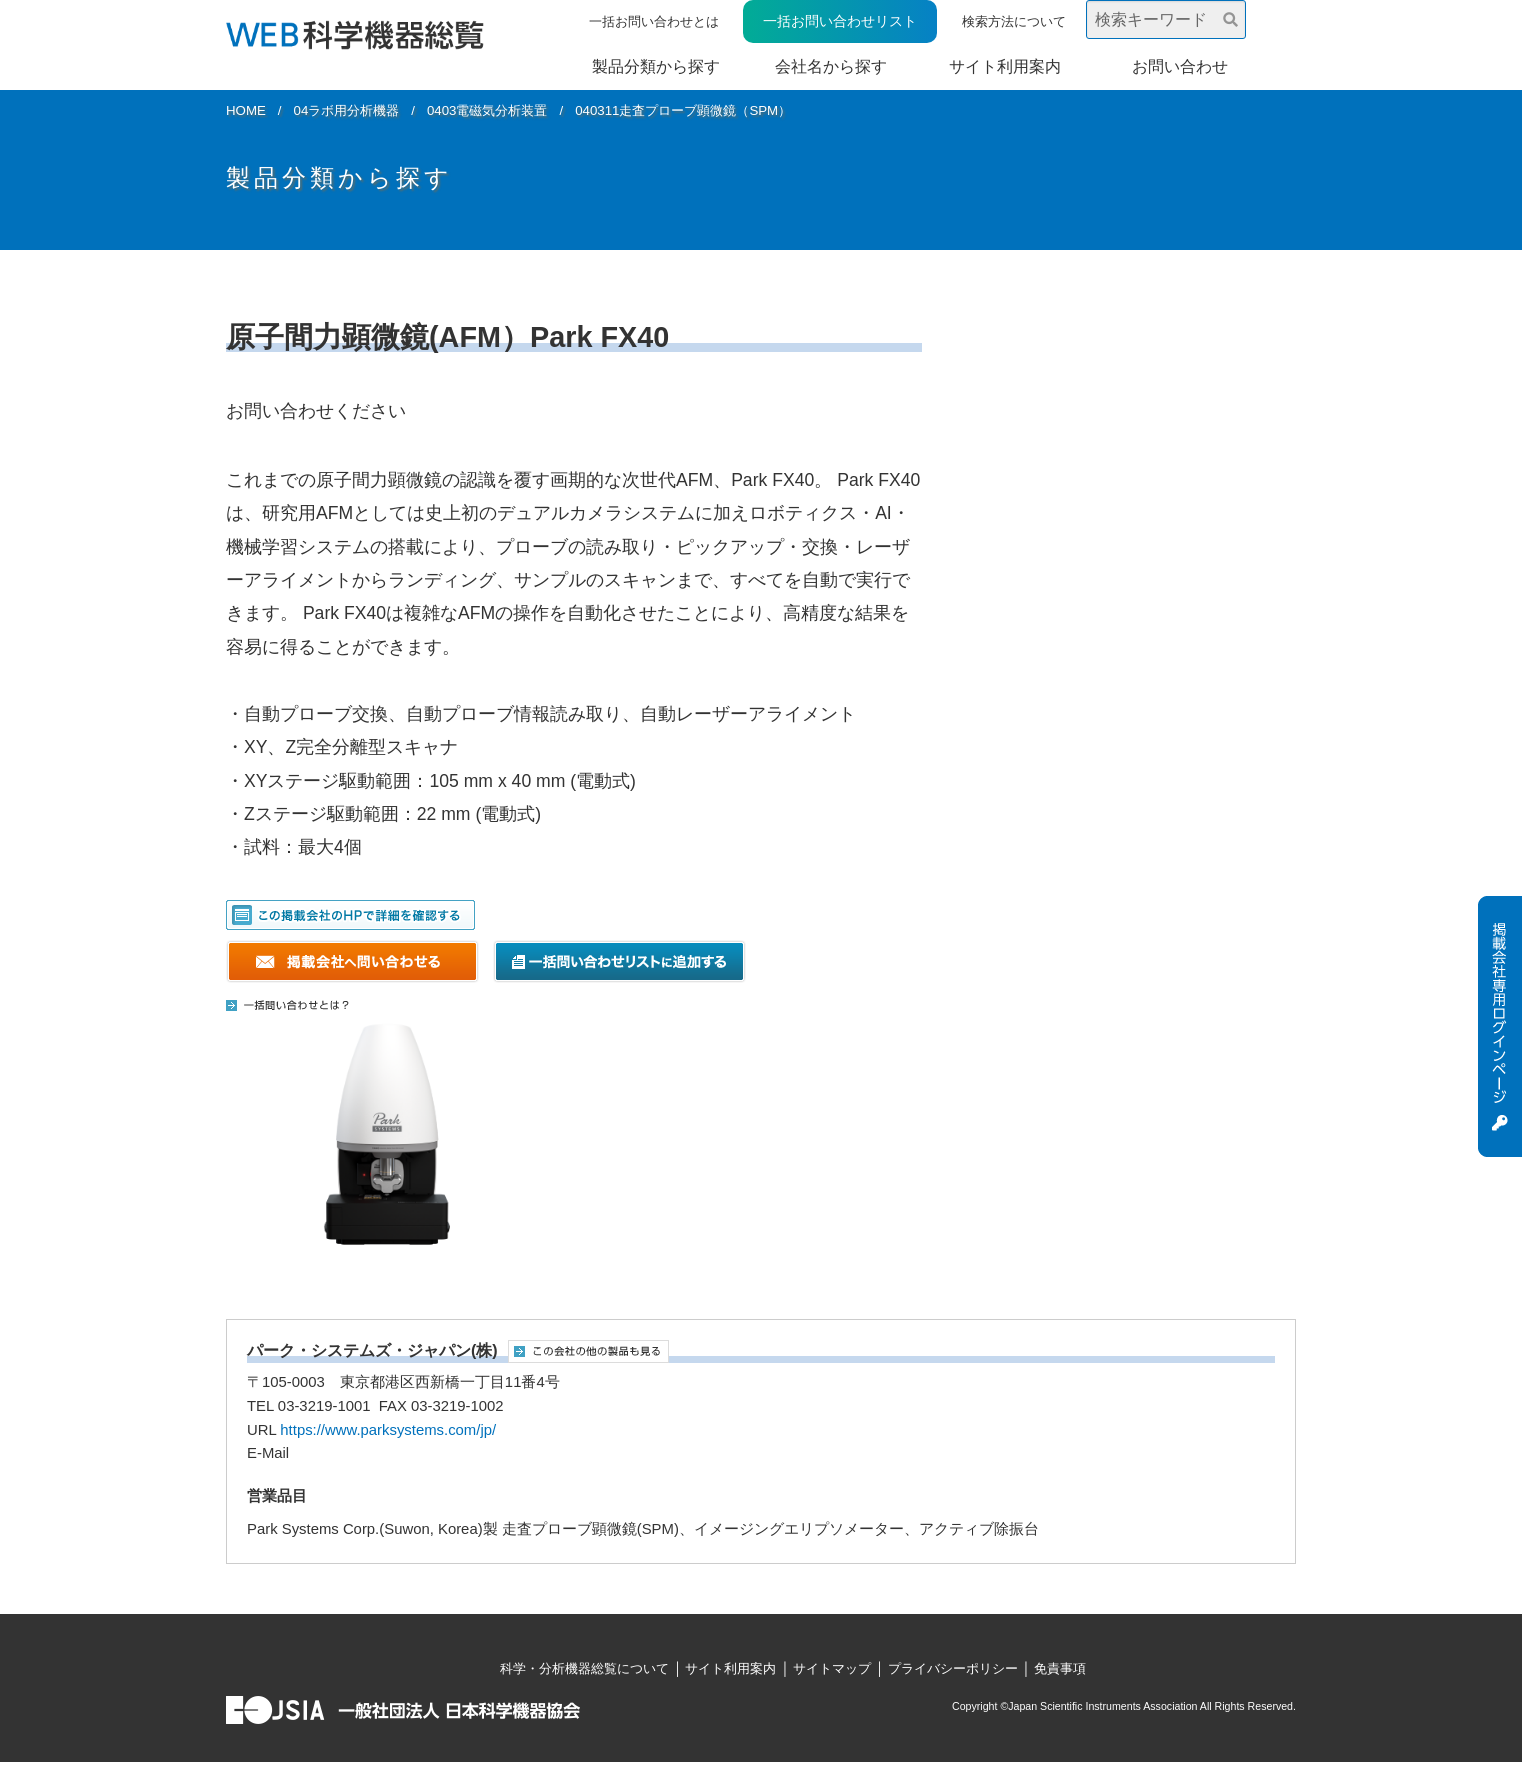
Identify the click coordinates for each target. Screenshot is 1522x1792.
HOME (246, 110)
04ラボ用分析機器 (347, 110)
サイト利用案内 (1005, 66)
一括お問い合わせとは (654, 21)
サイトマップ (832, 1668)
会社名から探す (831, 66)
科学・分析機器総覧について (584, 1668)
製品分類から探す (656, 66)
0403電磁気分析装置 (487, 110)
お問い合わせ (1180, 66)
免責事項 (1060, 1668)
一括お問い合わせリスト (840, 21)
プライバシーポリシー (953, 1668)
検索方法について (1014, 21)
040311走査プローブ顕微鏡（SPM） (683, 110)
